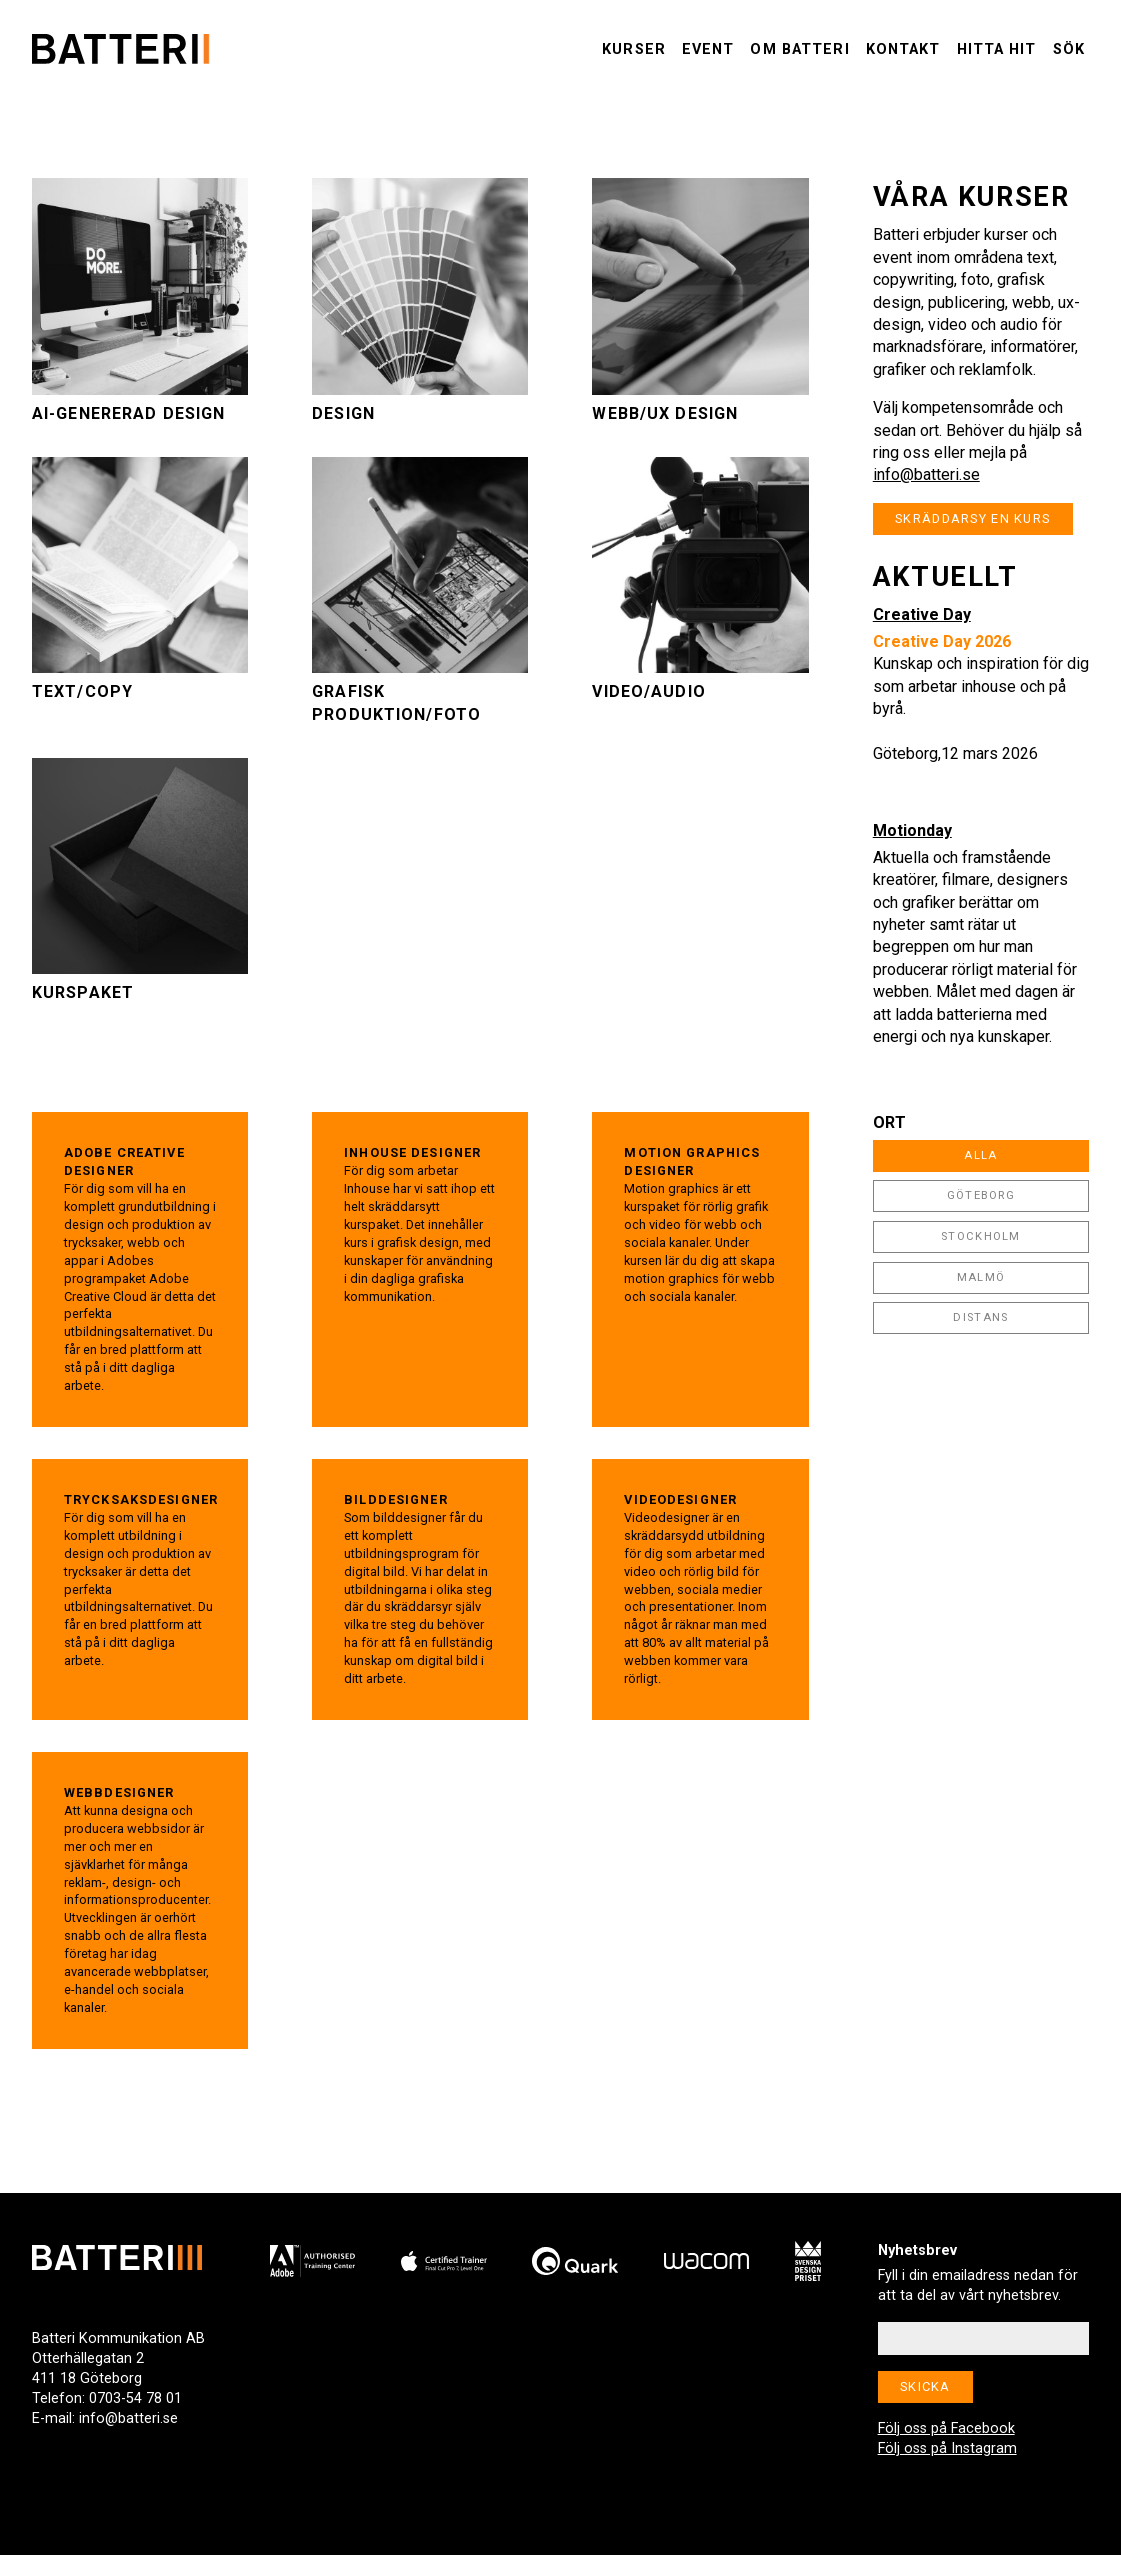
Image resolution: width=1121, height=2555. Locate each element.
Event (708, 49)
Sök (1069, 49)
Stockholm (981, 1236)
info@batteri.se (926, 474)
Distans (980, 1317)
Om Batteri (799, 49)
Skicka (925, 2386)
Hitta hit (997, 49)
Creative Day (922, 614)
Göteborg (981, 1195)
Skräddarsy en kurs (972, 518)
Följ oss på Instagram (947, 2448)
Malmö (981, 1277)
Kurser (634, 49)
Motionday (912, 830)
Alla (980, 1155)
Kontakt (903, 49)
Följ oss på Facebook (946, 2428)
